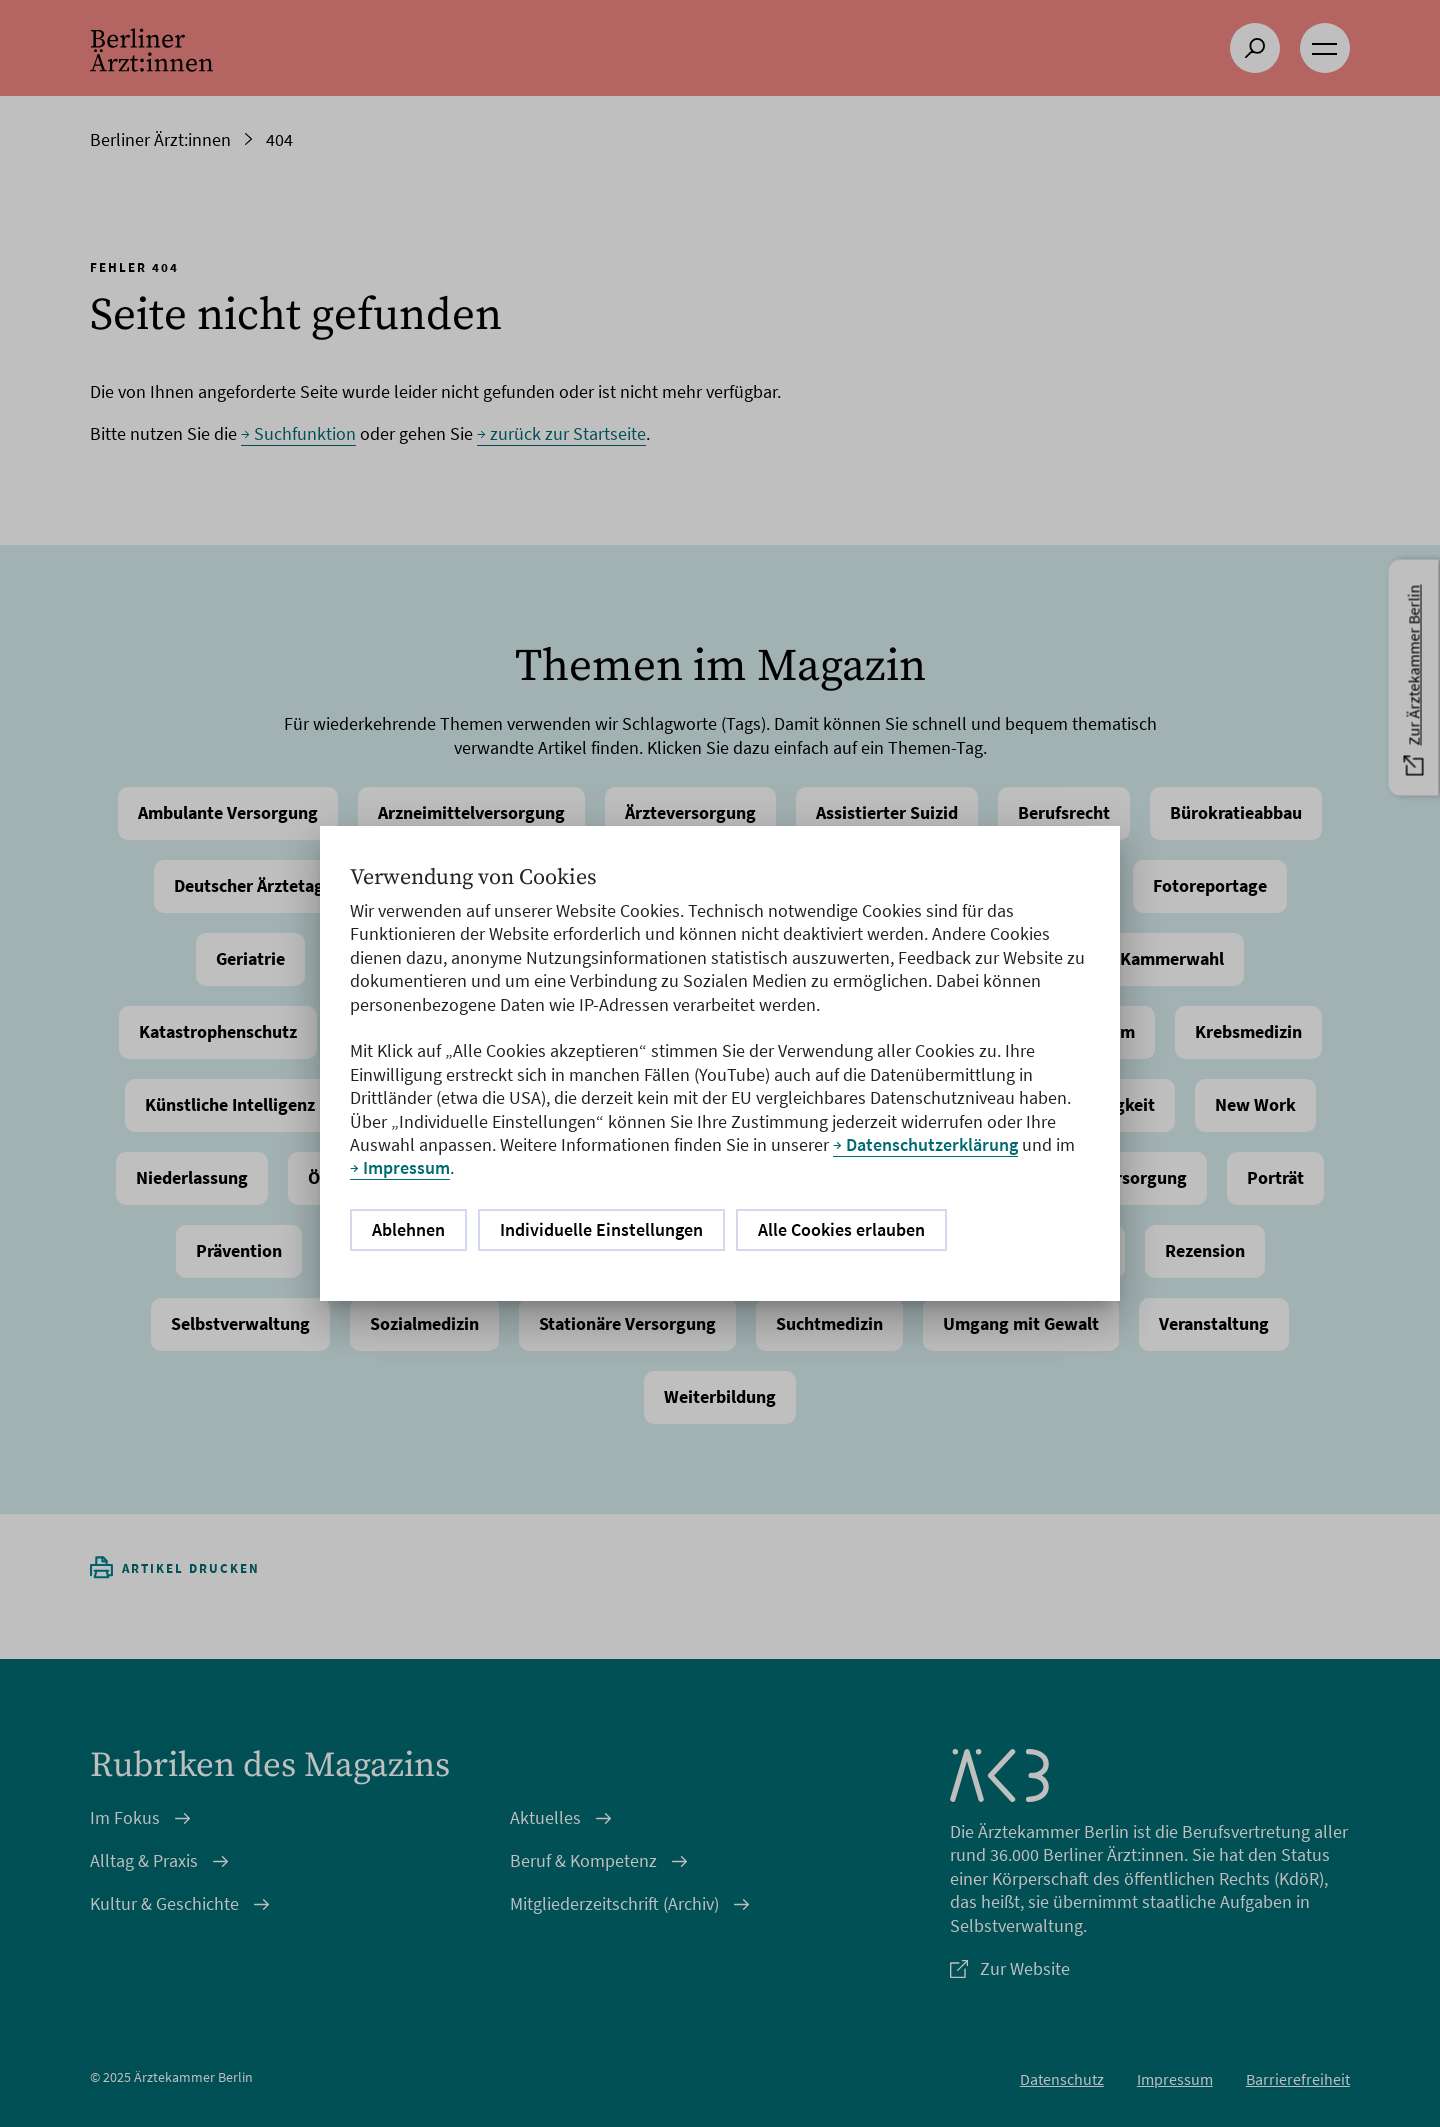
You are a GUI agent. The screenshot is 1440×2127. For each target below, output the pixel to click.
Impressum (406, 1167)
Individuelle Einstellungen (601, 1229)
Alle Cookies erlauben (841, 1229)
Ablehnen (408, 1229)
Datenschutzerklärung (932, 1144)
